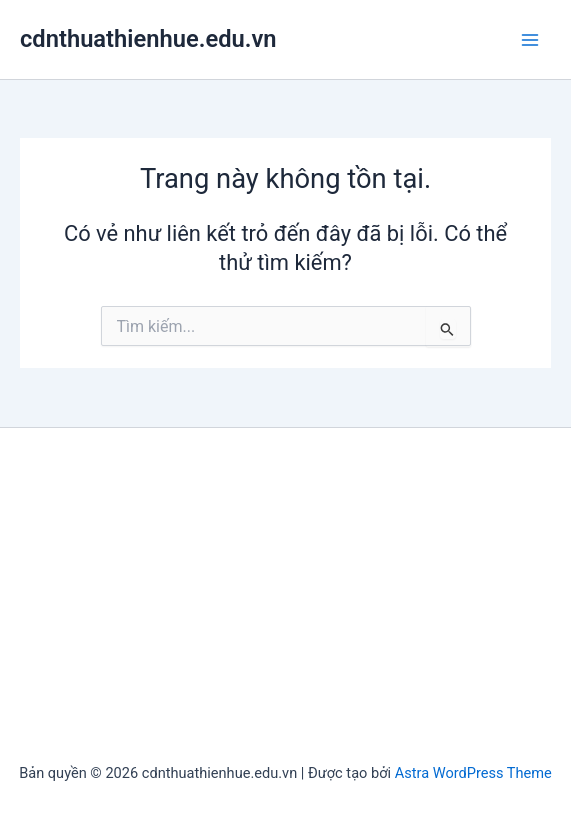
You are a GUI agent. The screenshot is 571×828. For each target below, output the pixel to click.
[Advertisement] (285, 598)
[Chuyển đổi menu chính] (530, 40)
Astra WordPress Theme (473, 773)
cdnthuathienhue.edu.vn (148, 39)
